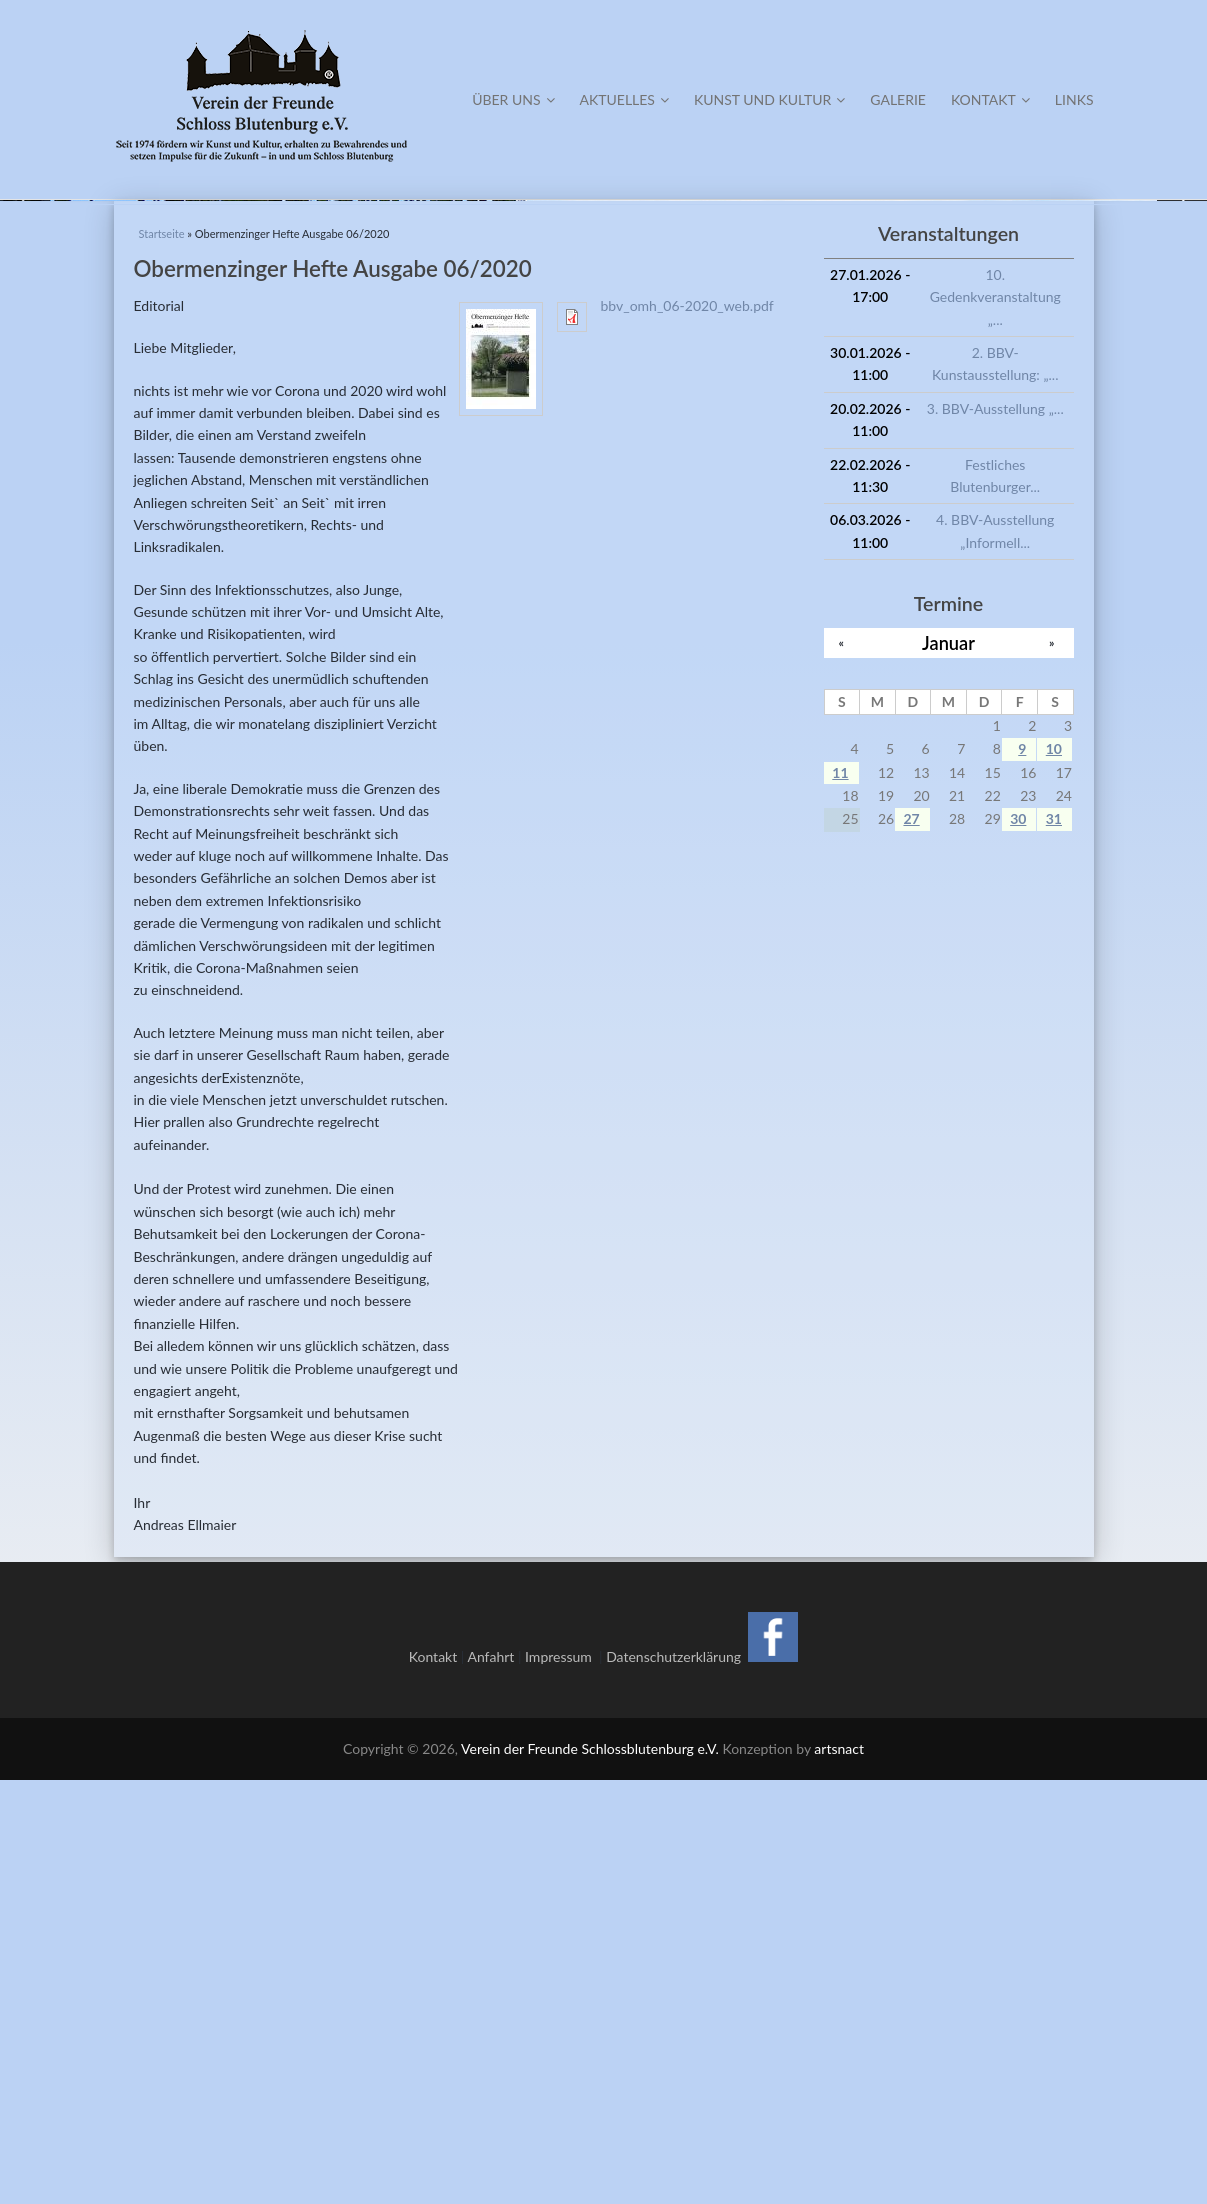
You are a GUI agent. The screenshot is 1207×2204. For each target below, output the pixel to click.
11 (840, 1195)
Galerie (898, 99)
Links (1074, 99)
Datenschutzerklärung (673, 2079)
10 (1054, 1172)
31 (1054, 1242)
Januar (948, 1066)
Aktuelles (624, 99)
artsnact (839, 2171)
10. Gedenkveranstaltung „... (995, 720)
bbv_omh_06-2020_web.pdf (687, 728)
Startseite (162, 657)
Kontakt (990, 99)
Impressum (562, 2079)
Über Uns (513, 99)
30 (1018, 1242)
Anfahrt (490, 2079)
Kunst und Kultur (769, 99)
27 (911, 1242)
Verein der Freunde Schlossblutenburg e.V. (590, 2171)
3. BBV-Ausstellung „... (995, 831)
